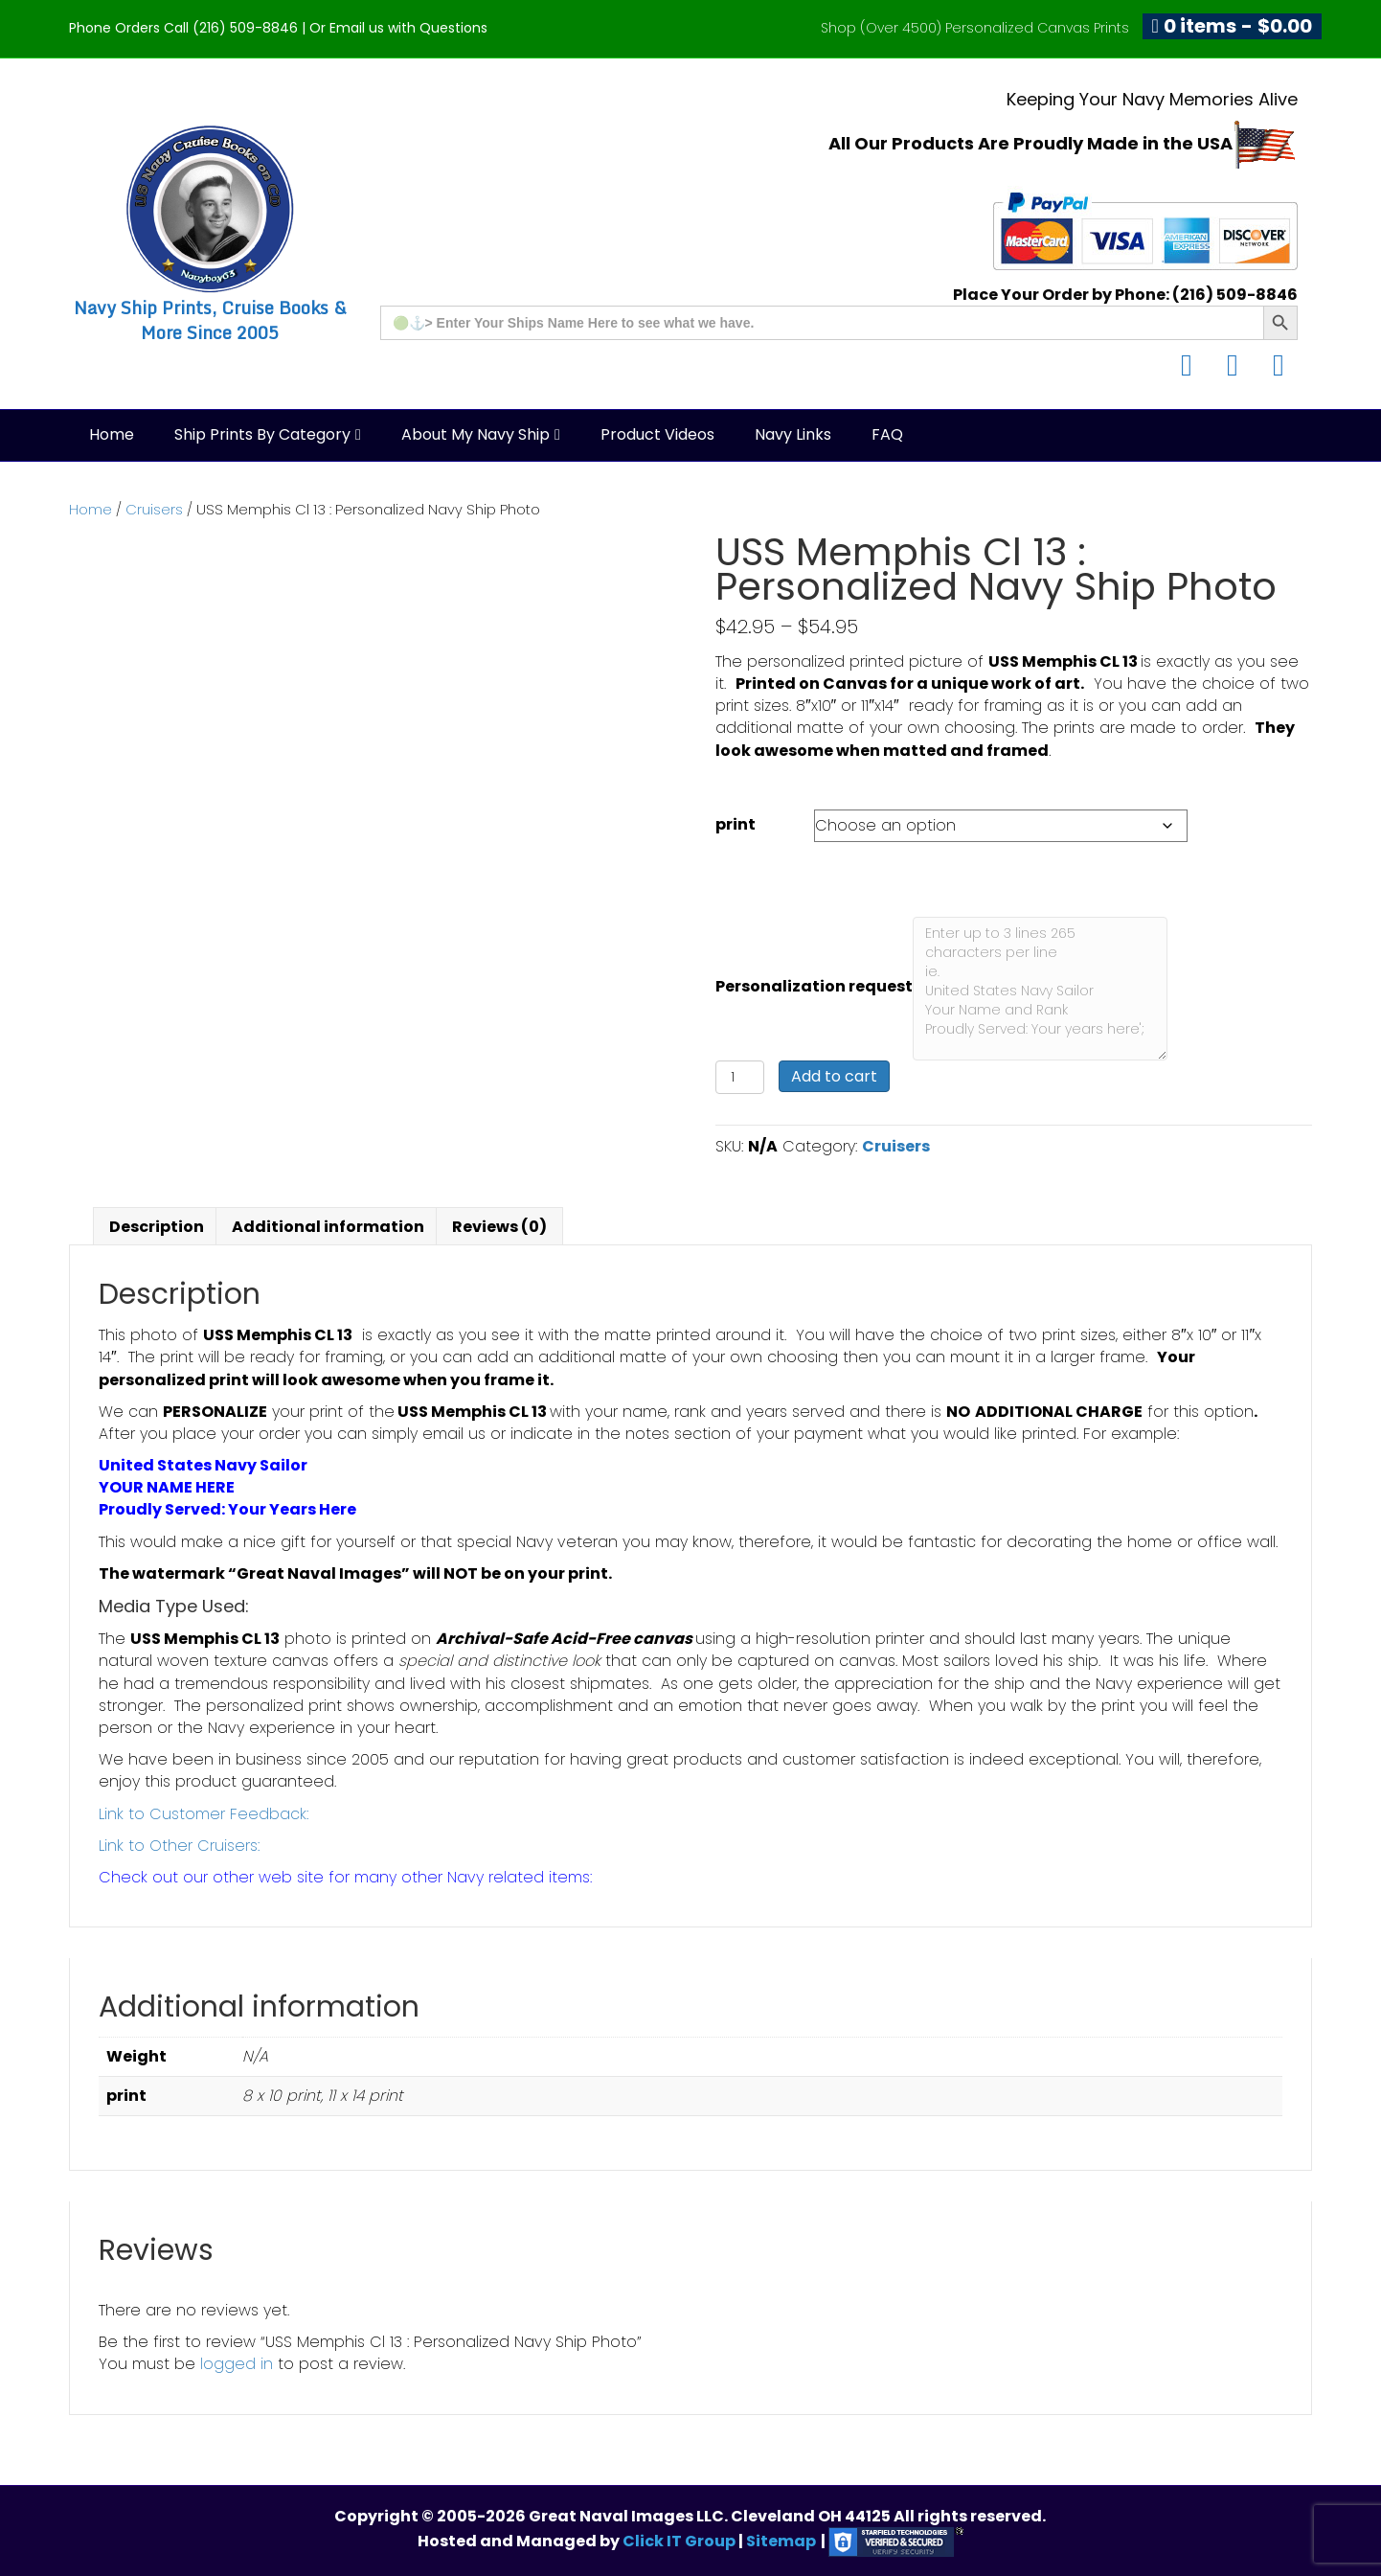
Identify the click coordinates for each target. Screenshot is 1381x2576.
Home (111, 434)
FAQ (887, 434)
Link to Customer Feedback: (203, 1814)
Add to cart (834, 1076)
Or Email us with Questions (398, 27)
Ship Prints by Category (262, 434)
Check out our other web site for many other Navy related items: (345, 1877)
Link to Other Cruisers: (179, 1846)
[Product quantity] (739, 1077)
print (735, 824)
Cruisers (154, 509)
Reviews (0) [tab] (499, 1227)
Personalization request (814, 986)
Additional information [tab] (328, 1227)
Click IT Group (680, 2541)
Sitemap (781, 2541)
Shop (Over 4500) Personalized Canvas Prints (975, 27)
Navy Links (793, 434)
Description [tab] (156, 1227)
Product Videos (657, 434)
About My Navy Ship (475, 434)
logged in (236, 2364)
